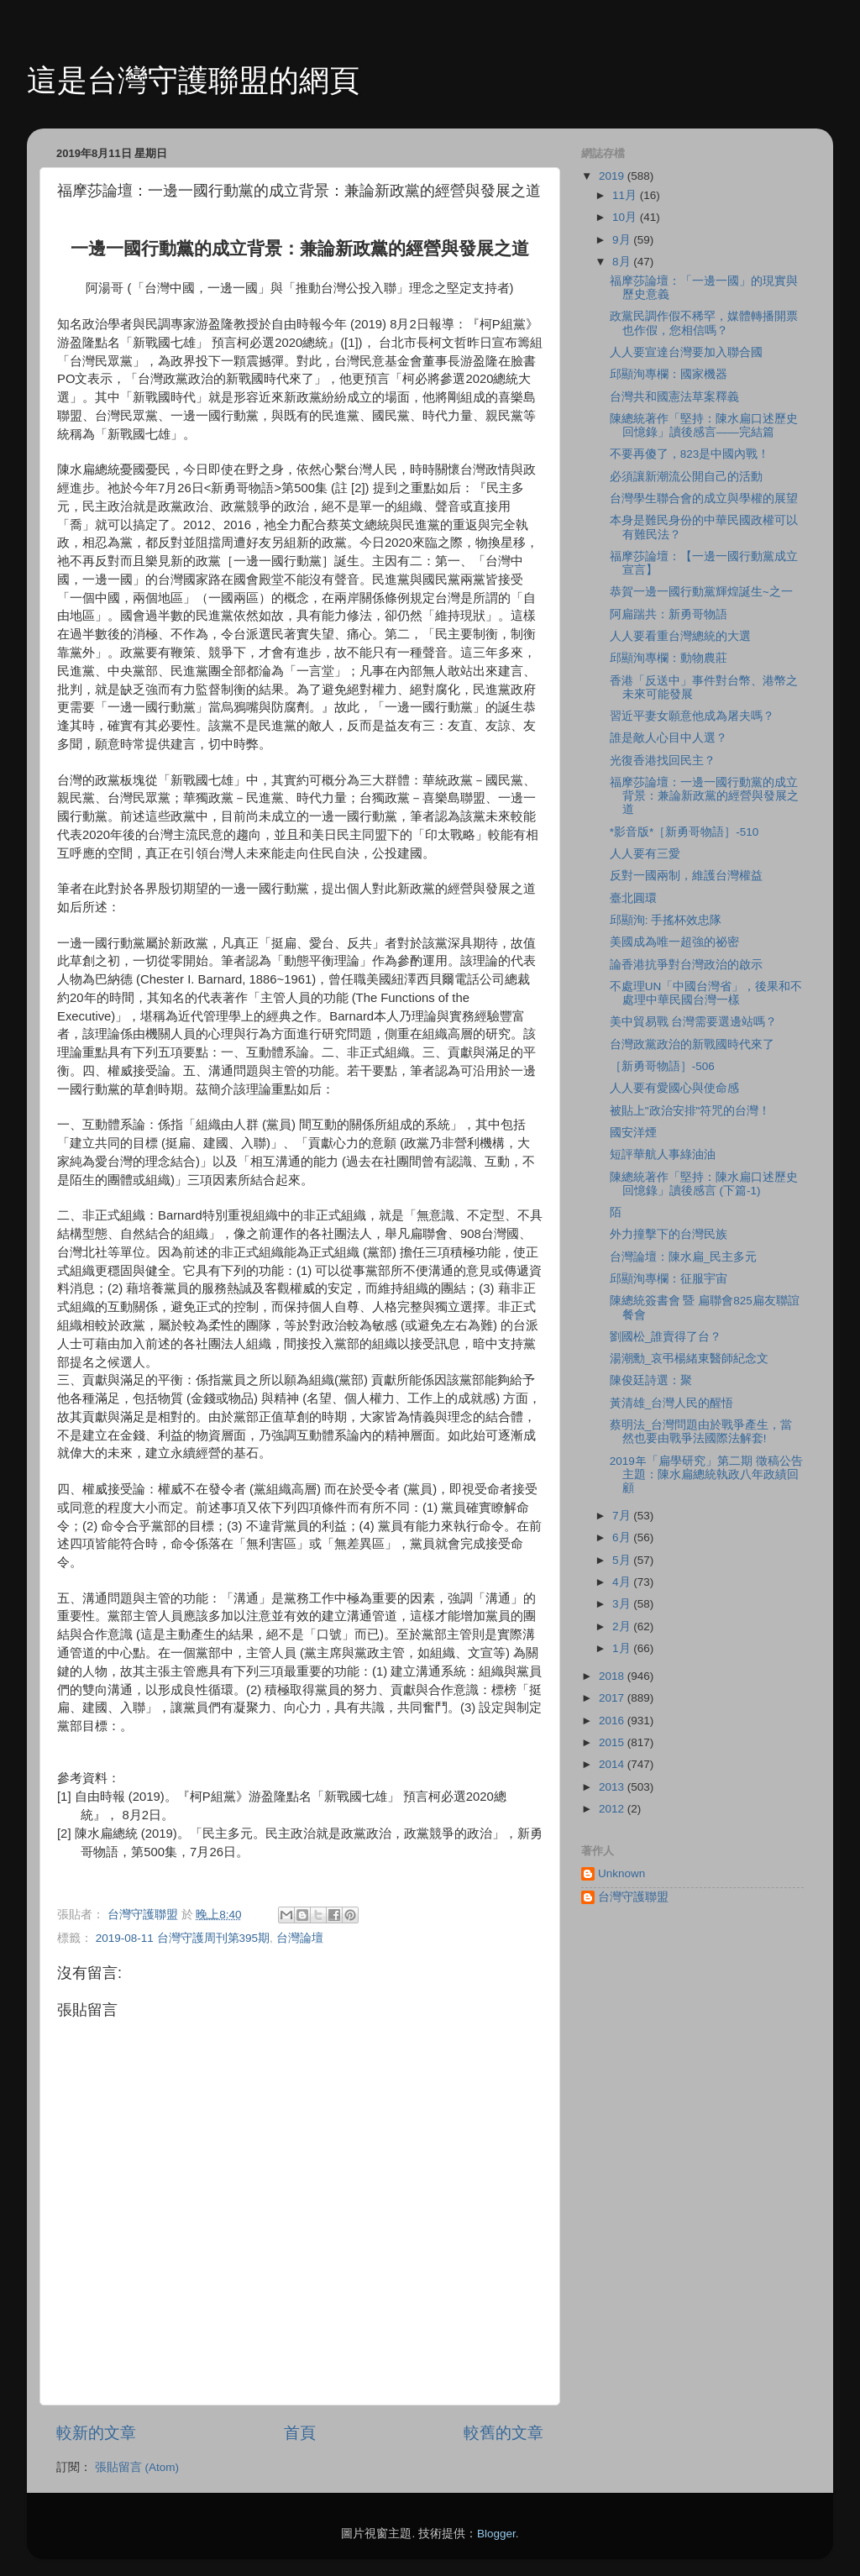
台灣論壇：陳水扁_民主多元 (684, 1257)
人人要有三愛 (645, 853)
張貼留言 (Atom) (137, 2467)
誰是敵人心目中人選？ (668, 738)
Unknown (621, 1873)
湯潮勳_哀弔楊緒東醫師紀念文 (689, 1358)
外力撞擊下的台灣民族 (668, 1234)
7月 (622, 1515)
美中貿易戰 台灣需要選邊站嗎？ (694, 1021)
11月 (626, 195)
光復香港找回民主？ (663, 760)
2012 (613, 1808)
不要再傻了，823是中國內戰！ (690, 454)
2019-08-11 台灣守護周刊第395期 (183, 1938)
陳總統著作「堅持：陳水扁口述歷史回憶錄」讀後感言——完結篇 (704, 425)
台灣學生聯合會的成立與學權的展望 (704, 498)
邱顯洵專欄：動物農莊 (668, 658)
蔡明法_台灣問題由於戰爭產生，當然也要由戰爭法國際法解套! (701, 1432)
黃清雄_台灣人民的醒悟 (672, 1403)
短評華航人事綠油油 (663, 1154)
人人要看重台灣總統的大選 (680, 636)
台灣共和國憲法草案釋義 (674, 397)
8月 (622, 261)
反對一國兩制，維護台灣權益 (686, 875)
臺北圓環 (633, 898)
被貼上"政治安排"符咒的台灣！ (690, 1110)
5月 (622, 1560)
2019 (613, 176)
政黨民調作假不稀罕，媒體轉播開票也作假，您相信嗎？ (704, 323)
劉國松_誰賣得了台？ (666, 1336)
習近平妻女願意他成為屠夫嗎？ (692, 716)
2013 (613, 1787)
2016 (613, 1720)
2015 (613, 1742)
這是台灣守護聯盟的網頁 (193, 80)
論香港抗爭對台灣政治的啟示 (686, 964)
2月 (622, 1626)
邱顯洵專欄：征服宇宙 (668, 1278)
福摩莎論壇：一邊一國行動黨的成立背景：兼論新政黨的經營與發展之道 (704, 796)
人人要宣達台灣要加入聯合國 (686, 352)
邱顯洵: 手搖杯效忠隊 (666, 920)
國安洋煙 (633, 1132)
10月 (626, 217)
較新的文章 (96, 2433)
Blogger (496, 2533)
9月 (622, 239)
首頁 (300, 2433)
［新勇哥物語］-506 (662, 1066)
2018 (613, 1676)
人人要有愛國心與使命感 (674, 1088)
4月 (622, 1582)
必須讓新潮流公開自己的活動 (686, 476)
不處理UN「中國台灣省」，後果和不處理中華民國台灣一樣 (706, 993)
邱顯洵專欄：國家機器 (668, 374)
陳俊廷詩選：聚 (651, 1380)
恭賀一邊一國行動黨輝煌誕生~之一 (701, 591)
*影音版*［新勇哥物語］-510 (684, 832)
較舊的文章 (503, 2433)
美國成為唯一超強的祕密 (674, 942)
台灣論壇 (299, 1938)
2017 (613, 1698)
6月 (622, 1537)
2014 (613, 1764)
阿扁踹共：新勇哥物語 (668, 614)
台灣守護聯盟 (633, 1897)
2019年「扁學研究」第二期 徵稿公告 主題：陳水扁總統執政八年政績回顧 (706, 1474)
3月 (622, 1604)
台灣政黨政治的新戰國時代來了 (692, 1044)
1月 (622, 1648)
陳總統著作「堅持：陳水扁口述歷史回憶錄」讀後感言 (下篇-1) (704, 1184)
